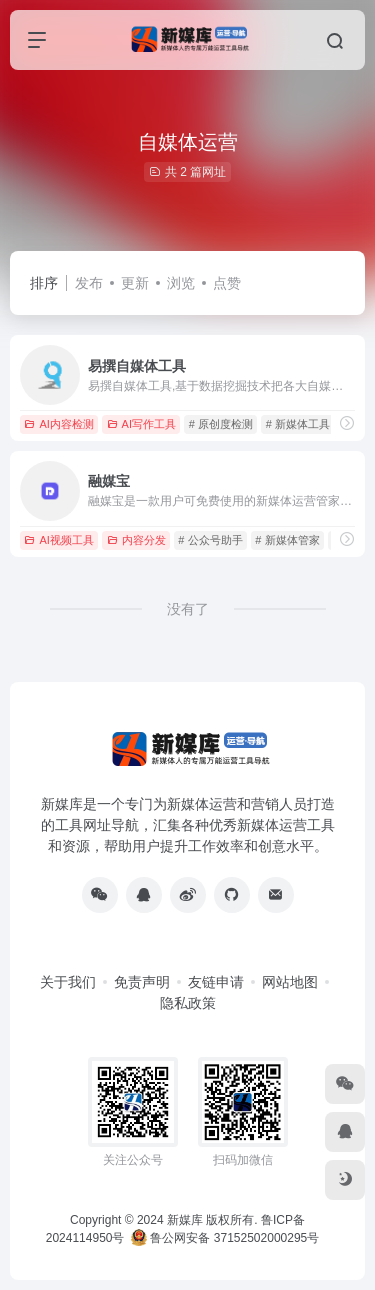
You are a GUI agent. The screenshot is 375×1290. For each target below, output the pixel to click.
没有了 (188, 609)
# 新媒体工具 (298, 424)
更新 (135, 283)
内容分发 (136, 540)
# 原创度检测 (221, 424)
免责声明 (142, 982)
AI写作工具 (141, 424)
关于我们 (68, 982)
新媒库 (185, 1220)
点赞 (227, 283)
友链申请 (216, 982)
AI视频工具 (58, 540)
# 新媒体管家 (287, 540)
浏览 (181, 283)
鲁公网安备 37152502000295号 (226, 1238)
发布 (89, 283)
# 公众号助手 (210, 540)
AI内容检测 (58, 424)
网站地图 (290, 982)
